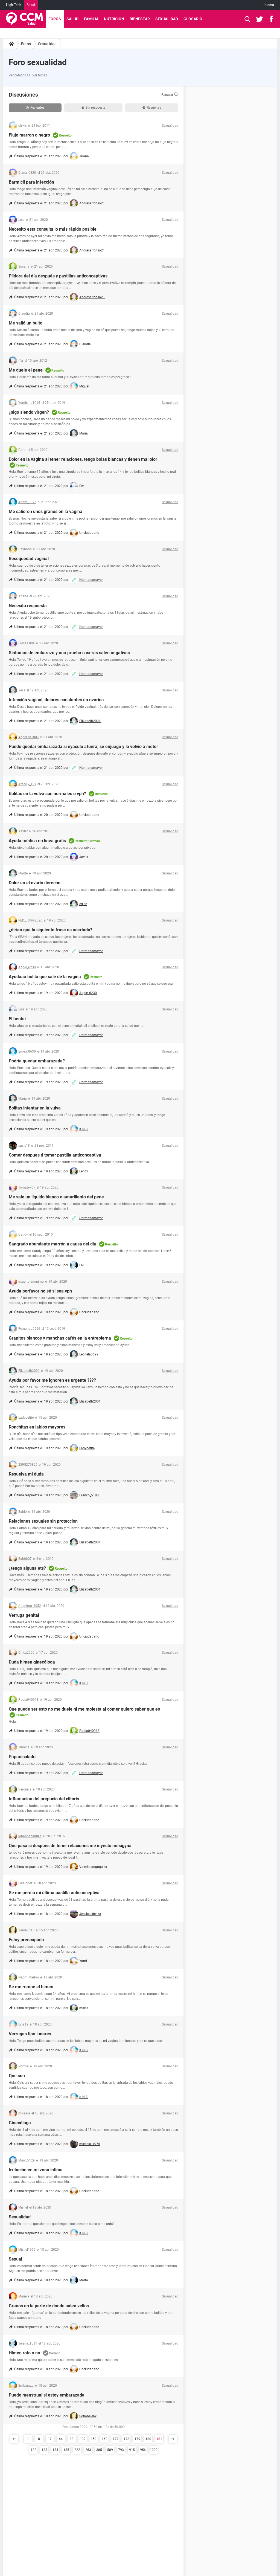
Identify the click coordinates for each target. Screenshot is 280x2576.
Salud (31, 5)
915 (132, 2450)
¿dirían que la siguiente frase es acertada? (50, 929)
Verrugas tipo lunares (30, 2033)
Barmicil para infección (31, 182)
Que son (17, 2075)
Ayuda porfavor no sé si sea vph (40, 1291)
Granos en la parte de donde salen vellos (49, 2305)
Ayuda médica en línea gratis (37, 840)
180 (148, 2439)
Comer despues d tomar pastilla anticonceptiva (55, 1155)
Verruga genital (24, 1615)
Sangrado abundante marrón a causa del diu (52, 1244)
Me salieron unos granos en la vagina (45, 511)
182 (33, 2450)
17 (50, 2439)
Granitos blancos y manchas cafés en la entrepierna (60, 1338)
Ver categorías (19, 75)
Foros (54, 19)
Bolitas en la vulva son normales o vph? (47, 793)
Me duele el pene (26, 370)
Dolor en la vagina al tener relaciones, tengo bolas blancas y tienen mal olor (83, 459)
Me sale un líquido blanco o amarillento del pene (56, 1196)
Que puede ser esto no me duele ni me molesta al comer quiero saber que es (84, 1709)
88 (72, 2439)
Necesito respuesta (28, 605)
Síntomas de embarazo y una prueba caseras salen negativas (69, 652)
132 (83, 2439)
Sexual (15, 2259)
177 (115, 2439)
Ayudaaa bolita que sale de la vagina (45, 976)
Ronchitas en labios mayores (37, 1427)
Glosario (192, 19)
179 (137, 2439)
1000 (154, 2450)
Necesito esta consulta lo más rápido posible (53, 229)
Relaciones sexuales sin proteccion (43, 1521)
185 (66, 2450)
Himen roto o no (24, 2352)
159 (94, 2439)
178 (126, 2439)
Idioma (269, 5)
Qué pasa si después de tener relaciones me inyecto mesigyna (70, 1845)
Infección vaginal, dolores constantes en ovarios (56, 699)
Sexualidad (166, 19)
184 (55, 2450)
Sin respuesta (93, 107)
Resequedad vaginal (29, 558)
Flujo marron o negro (29, 135)
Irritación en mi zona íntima (36, 2169)
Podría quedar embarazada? (37, 1061)
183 (44, 2450)
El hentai (17, 1018)
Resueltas (151, 107)
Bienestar (140, 19)
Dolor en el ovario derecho (34, 882)
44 (61, 2439)
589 (110, 2450)
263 (88, 2450)
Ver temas (39, 75)
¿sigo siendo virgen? (29, 412)
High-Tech (13, 5)
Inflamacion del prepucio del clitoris (44, 1798)
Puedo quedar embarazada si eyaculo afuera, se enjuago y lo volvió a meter (83, 746)
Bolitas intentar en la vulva (35, 1108)
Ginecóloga (20, 2122)
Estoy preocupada (26, 1939)
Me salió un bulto (25, 323)
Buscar (169, 94)
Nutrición (114, 19)
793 (121, 2450)
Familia (91, 19)
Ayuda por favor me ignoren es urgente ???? (52, 1380)
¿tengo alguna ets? (27, 1568)
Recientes (35, 107)
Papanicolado (22, 1756)
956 (143, 2450)
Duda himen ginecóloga (32, 1662)
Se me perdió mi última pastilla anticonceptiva (54, 1892)
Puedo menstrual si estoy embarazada (46, 2395)
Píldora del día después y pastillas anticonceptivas (58, 276)
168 (104, 2439)
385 (99, 2450)
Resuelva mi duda (26, 1474)
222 (77, 2450)
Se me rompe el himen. (32, 1986)
